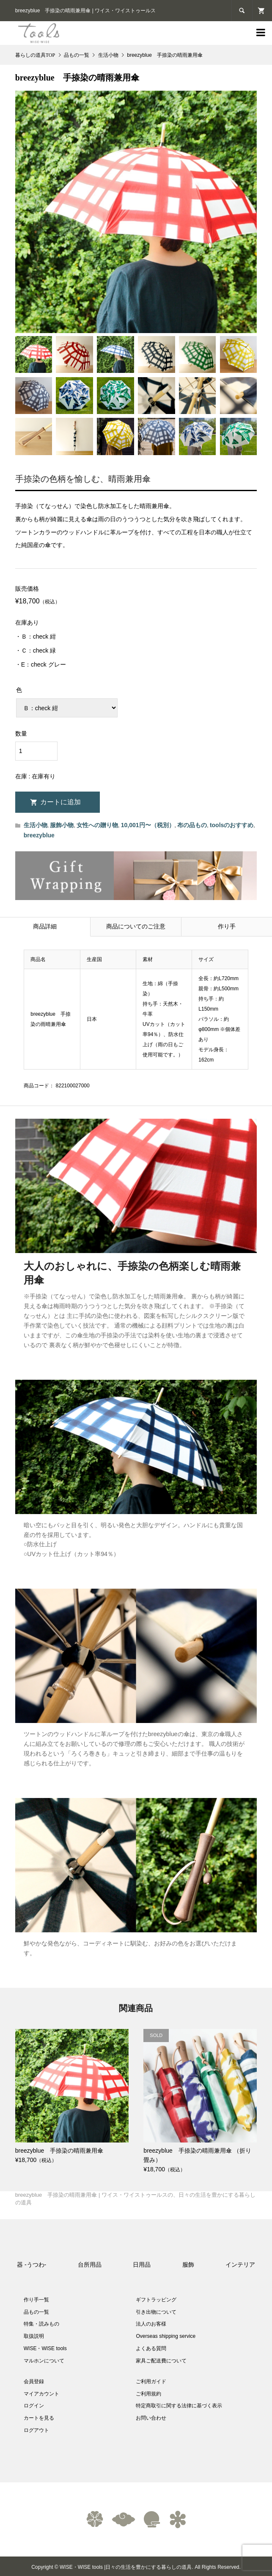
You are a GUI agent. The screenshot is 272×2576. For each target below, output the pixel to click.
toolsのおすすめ (231, 825)
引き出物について (156, 2312)
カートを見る (39, 2418)
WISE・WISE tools (45, 2348)
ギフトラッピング (156, 2300)
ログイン (34, 2406)
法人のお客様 (151, 2324)
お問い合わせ (151, 2418)
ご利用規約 (148, 2394)
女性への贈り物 (97, 825)
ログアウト (36, 2430)
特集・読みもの (41, 2324)
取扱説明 (34, 2336)
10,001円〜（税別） (148, 825)
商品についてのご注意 (135, 926)
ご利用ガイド (151, 2381)
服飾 (188, 2264)
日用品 (142, 2264)
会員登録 (34, 2381)
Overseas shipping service (165, 2336)
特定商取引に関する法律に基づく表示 (179, 2406)
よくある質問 (151, 2348)
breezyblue (39, 835)
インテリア (240, 2264)
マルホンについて (44, 2361)
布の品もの (192, 825)
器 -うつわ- (31, 2264)
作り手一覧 (36, 2300)
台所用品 (90, 2264)
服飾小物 (62, 825)
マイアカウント (41, 2394)
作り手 (227, 926)
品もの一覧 (36, 2312)
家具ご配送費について (161, 2361)
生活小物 (35, 825)
